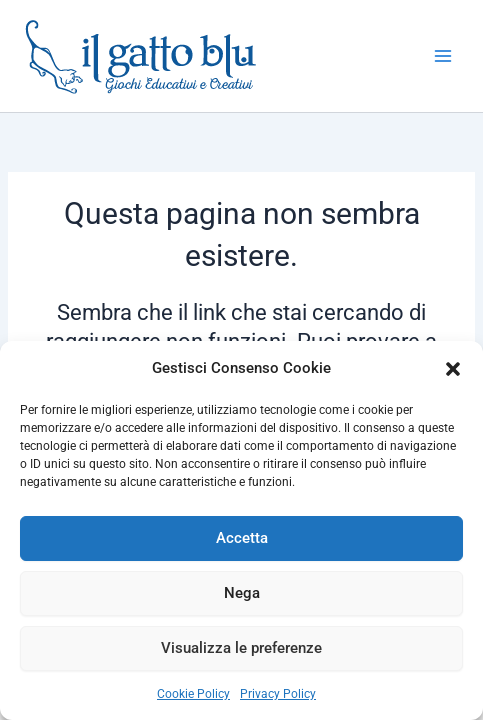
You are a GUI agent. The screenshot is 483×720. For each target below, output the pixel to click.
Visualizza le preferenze (241, 648)
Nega (242, 593)
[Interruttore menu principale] (443, 56)
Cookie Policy (193, 694)
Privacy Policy (278, 694)
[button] (453, 369)
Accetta (242, 538)
